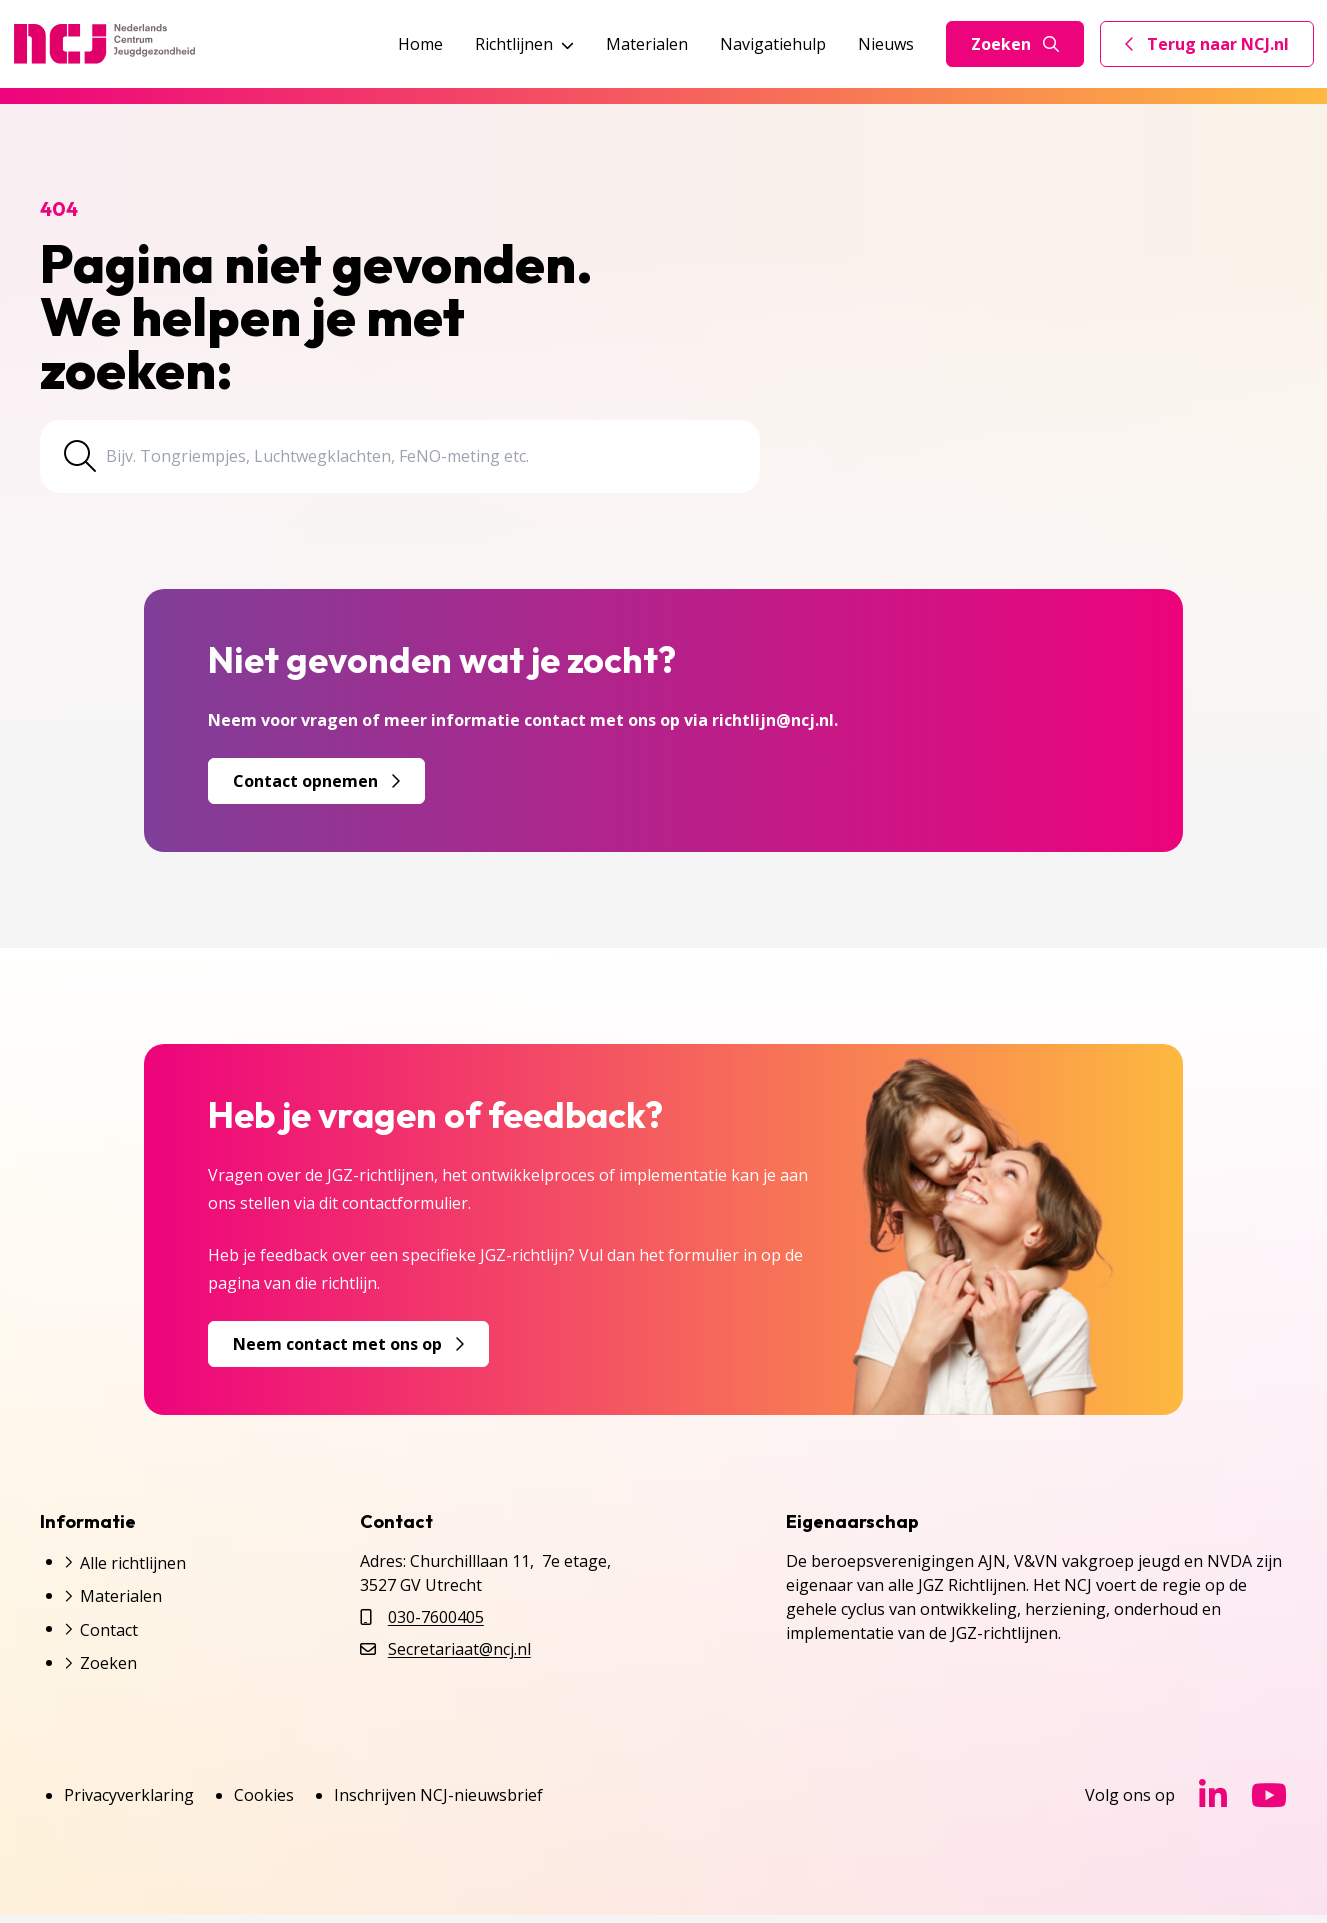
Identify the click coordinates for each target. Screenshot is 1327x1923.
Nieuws (886, 44)
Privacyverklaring (129, 1803)
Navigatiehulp (773, 44)
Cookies (264, 1803)
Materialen (647, 44)
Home (420, 44)
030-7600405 (436, 1625)
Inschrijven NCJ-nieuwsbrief (438, 1803)
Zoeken (1015, 44)
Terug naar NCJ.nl (1219, 49)
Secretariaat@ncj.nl (459, 1657)
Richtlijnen (524, 44)
